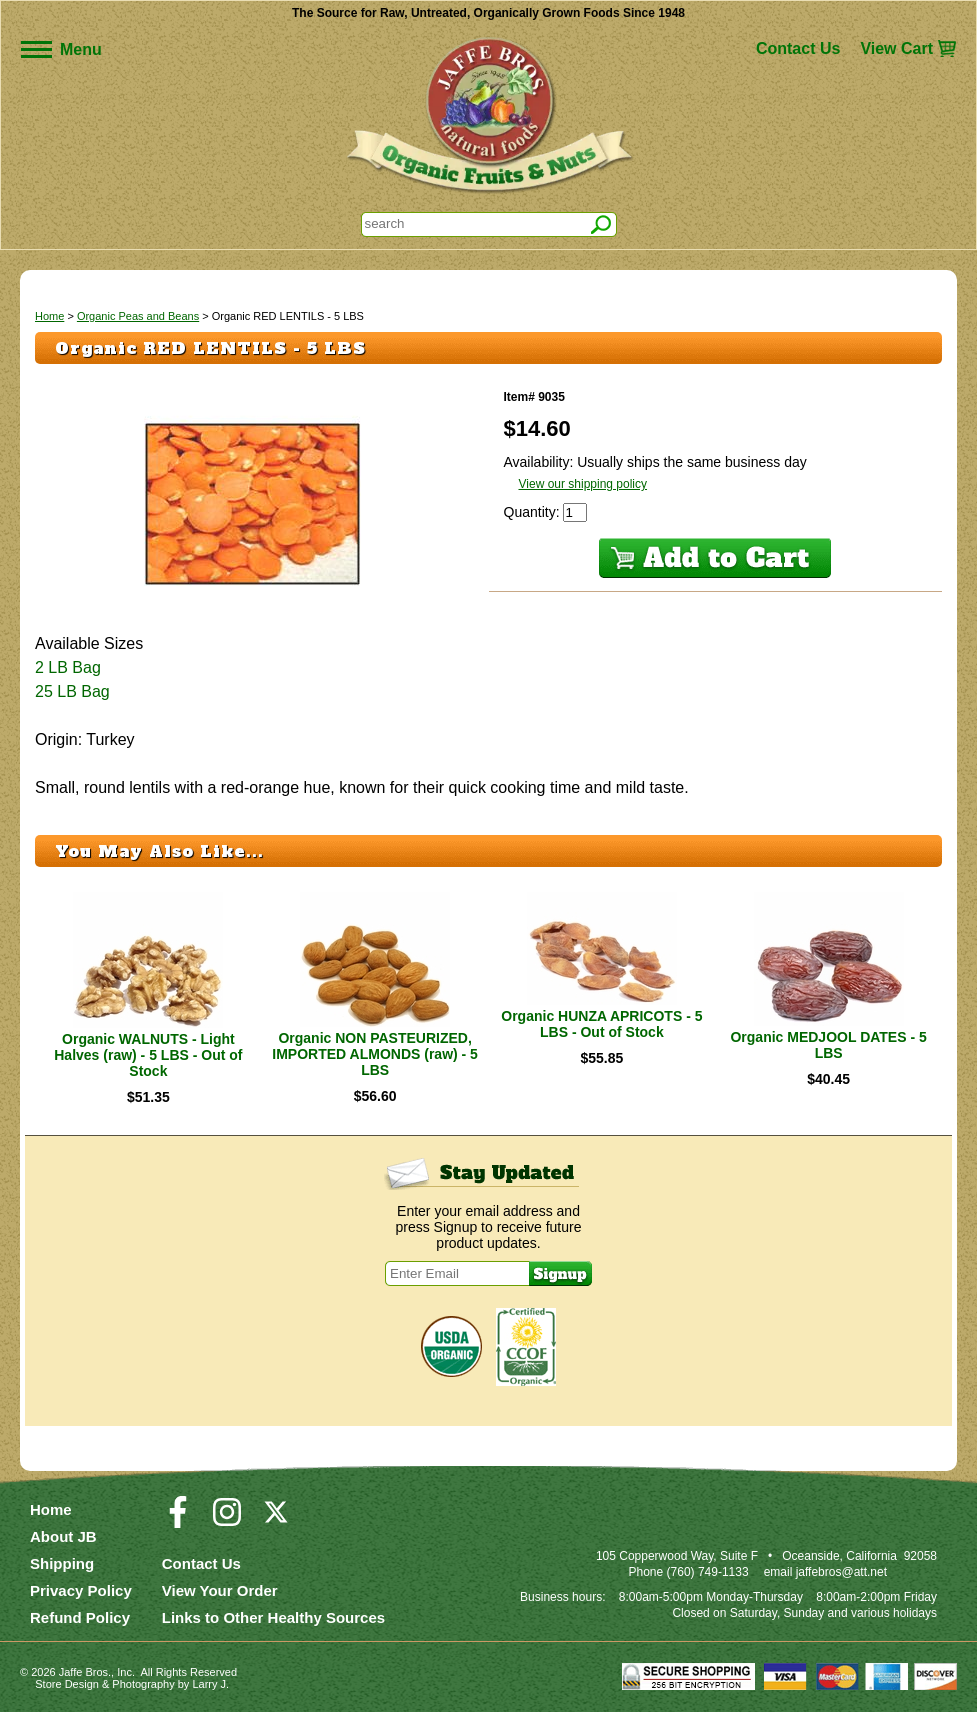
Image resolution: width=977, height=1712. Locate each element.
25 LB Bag (72, 691)
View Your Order (220, 1590)
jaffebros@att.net (841, 1572)
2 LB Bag (68, 667)
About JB (63, 1536)
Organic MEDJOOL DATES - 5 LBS (828, 1045)
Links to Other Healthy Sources (273, 1617)
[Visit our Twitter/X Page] (276, 1521)
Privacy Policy (81, 1590)
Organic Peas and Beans (138, 316)
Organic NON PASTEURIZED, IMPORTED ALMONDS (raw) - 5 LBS (375, 1054)
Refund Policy (80, 1617)
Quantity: (534, 512)
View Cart (896, 48)
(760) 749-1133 (708, 1572)
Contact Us (798, 48)
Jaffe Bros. (85, 1672)
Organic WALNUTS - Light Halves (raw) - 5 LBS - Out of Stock (148, 1055)
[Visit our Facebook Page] (178, 1521)
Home (49, 316)
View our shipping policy (583, 484)
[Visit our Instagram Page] (227, 1521)
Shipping (62, 1563)
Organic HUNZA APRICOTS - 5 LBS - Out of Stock (601, 1024)
